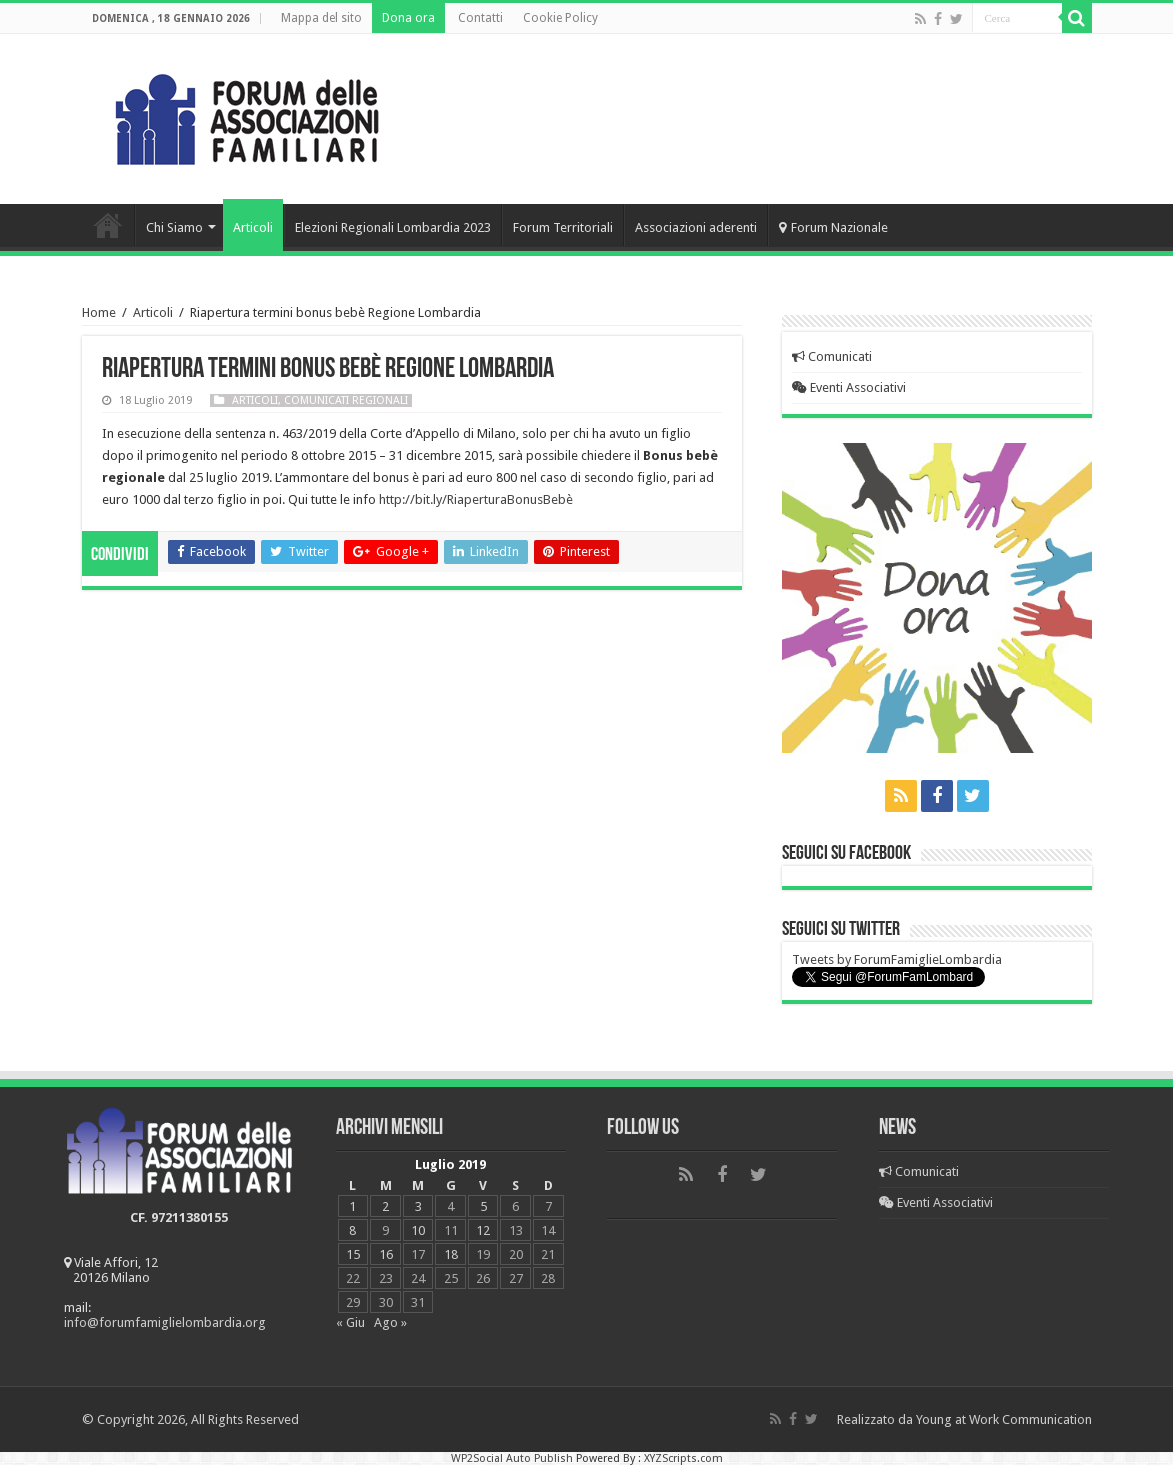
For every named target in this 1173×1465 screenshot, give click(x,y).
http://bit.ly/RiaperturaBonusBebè (476, 499)
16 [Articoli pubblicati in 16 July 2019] (386, 1254)
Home (108, 225)
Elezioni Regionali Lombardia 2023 (393, 227)
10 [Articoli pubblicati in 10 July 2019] (418, 1230)
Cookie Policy (560, 18)
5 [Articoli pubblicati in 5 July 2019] (483, 1206)
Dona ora (408, 18)
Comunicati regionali (346, 400)
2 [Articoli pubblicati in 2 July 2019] (385, 1206)
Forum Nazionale (833, 227)
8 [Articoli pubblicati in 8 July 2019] (352, 1230)
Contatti (480, 18)
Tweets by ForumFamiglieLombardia (897, 959)
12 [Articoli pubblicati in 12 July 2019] (483, 1230)
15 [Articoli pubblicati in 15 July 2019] (353, 1254)
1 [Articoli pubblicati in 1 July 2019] (352, 1206)
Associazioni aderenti (696, 227)
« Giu (350, 1322)
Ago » (390, 1322)
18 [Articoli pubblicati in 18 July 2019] (451, 1254)
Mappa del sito (321, 18)
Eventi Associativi (849, 387)
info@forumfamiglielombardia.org (165, 1322)
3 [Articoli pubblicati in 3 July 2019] (418, 1206)
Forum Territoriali (563, 227)
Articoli (253, 227)
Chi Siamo (174, 227)
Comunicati (832, 356)
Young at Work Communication (1004, 1419)
